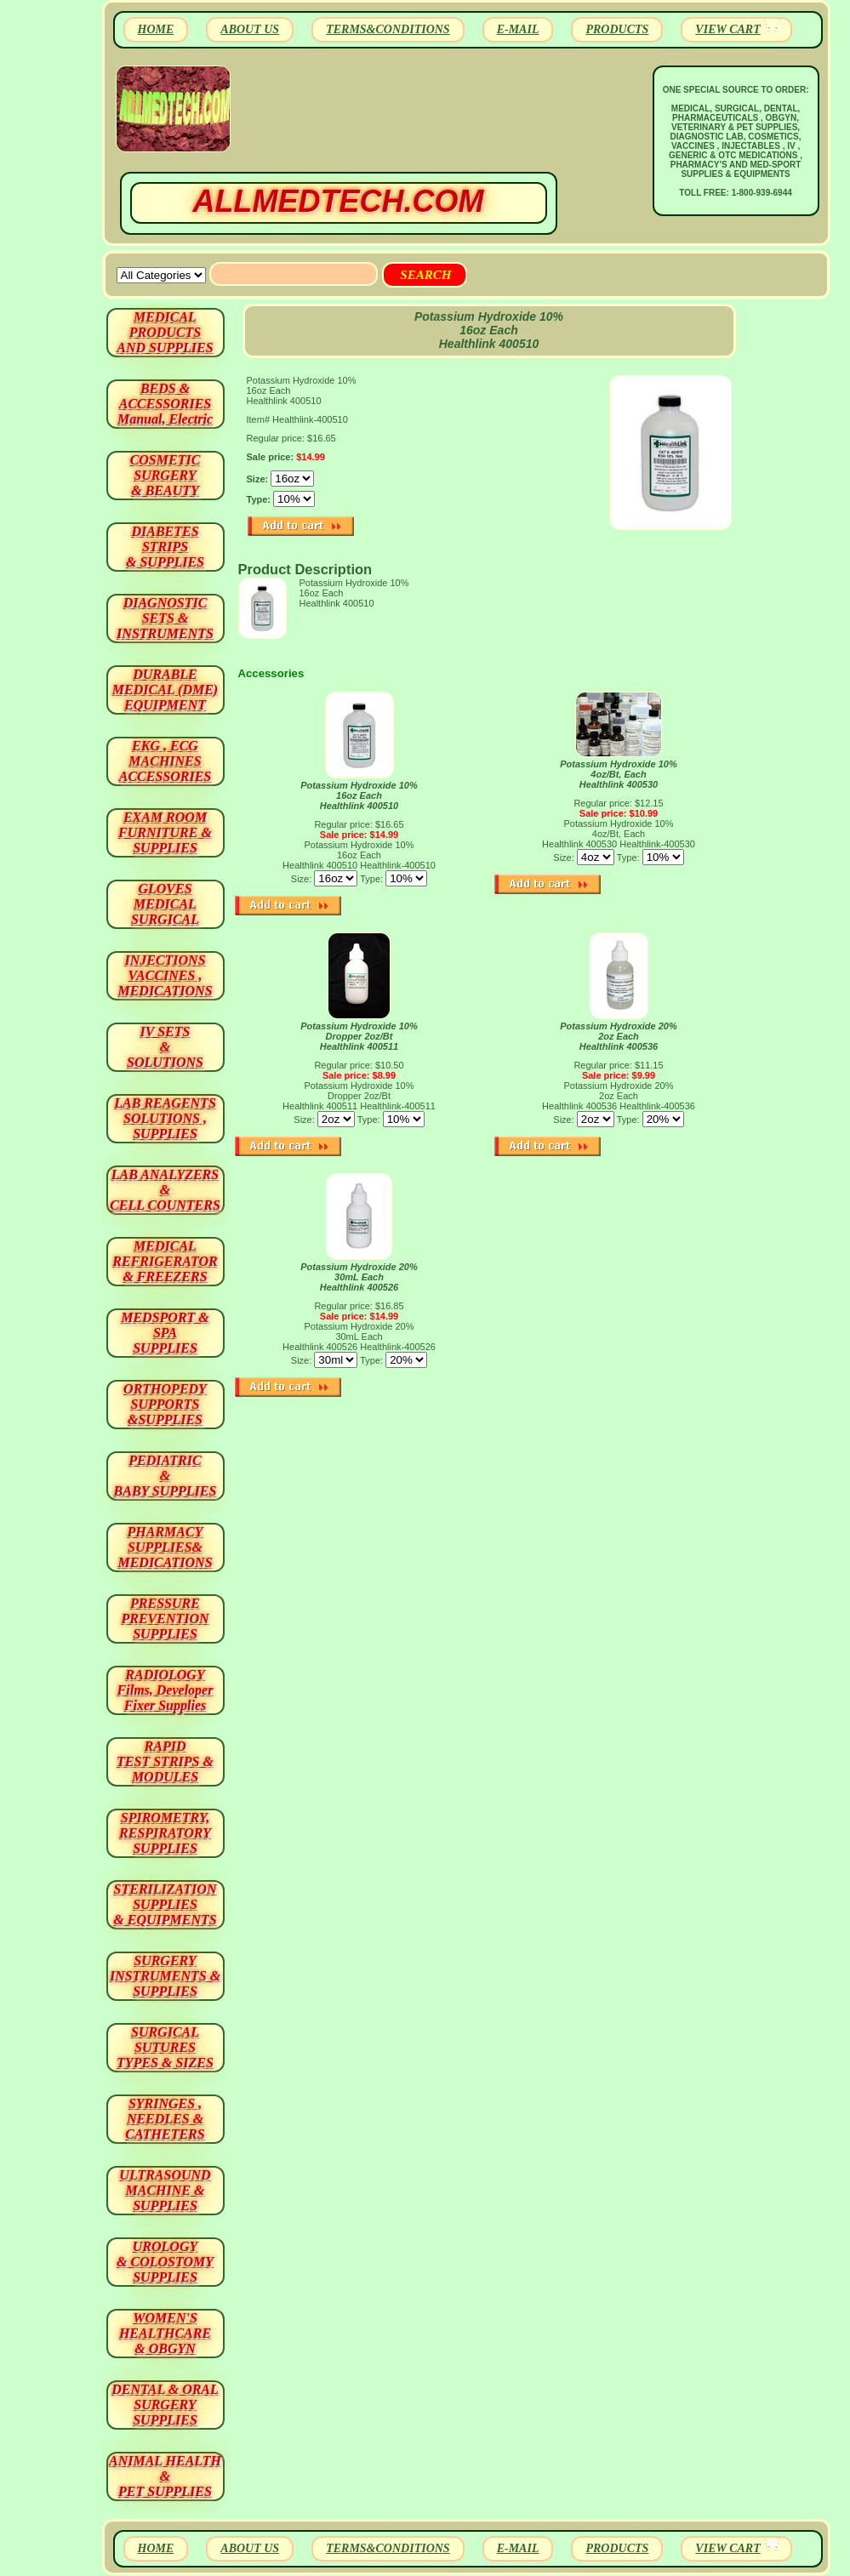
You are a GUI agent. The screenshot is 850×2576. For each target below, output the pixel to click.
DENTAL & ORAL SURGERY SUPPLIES (165, 2404)
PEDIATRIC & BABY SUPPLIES (165, 1475)
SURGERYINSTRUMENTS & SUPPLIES (165, 1975)
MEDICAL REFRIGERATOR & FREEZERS (164, 1261)
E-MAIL (518, 29)
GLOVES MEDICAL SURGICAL (165, 903)
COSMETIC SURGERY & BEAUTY (165, 475)
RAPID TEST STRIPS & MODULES (165, 1761)
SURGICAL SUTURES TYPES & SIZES (165, 2047)
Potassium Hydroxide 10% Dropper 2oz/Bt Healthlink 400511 (359, 1036)
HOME (156, 29)
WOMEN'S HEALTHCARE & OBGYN (165, 2333)
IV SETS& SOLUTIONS (165, 1046)
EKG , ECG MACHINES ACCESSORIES (165, 761)
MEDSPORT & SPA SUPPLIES (165, 1332)
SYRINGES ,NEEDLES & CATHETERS (164, 2118)
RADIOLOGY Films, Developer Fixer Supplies (165, 1690)
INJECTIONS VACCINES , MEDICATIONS (164, 975)
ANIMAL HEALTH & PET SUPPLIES (165, 2476)
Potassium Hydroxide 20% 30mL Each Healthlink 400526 (359, 1277)
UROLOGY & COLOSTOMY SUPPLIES (165, 2261)
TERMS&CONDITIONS (387, 29)
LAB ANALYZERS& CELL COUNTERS (165, 1189)
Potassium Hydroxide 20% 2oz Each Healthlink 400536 (618, 1036)
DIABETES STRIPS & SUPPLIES (165, 546)
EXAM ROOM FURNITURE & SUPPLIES (165, 832)
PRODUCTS (616, 29)
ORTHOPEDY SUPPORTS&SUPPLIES (165, 1404)
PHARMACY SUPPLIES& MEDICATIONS (164, 1547)
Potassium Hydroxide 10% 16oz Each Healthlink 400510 (359, 795)
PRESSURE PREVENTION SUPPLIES (164, 1618)
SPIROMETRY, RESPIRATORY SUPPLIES (165, 1832)
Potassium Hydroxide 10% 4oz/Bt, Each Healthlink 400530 (618, 774)
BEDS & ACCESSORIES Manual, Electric (165, 403)
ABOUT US (249, 29)
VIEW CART (727, 29)
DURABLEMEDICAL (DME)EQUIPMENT (165, 689)
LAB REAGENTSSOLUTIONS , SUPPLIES (165, 1118)
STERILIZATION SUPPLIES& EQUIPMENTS (164, 1904)
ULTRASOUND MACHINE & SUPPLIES (164, 2190)
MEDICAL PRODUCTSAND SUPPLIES (165, 332)
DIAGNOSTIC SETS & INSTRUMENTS (165, 618)
